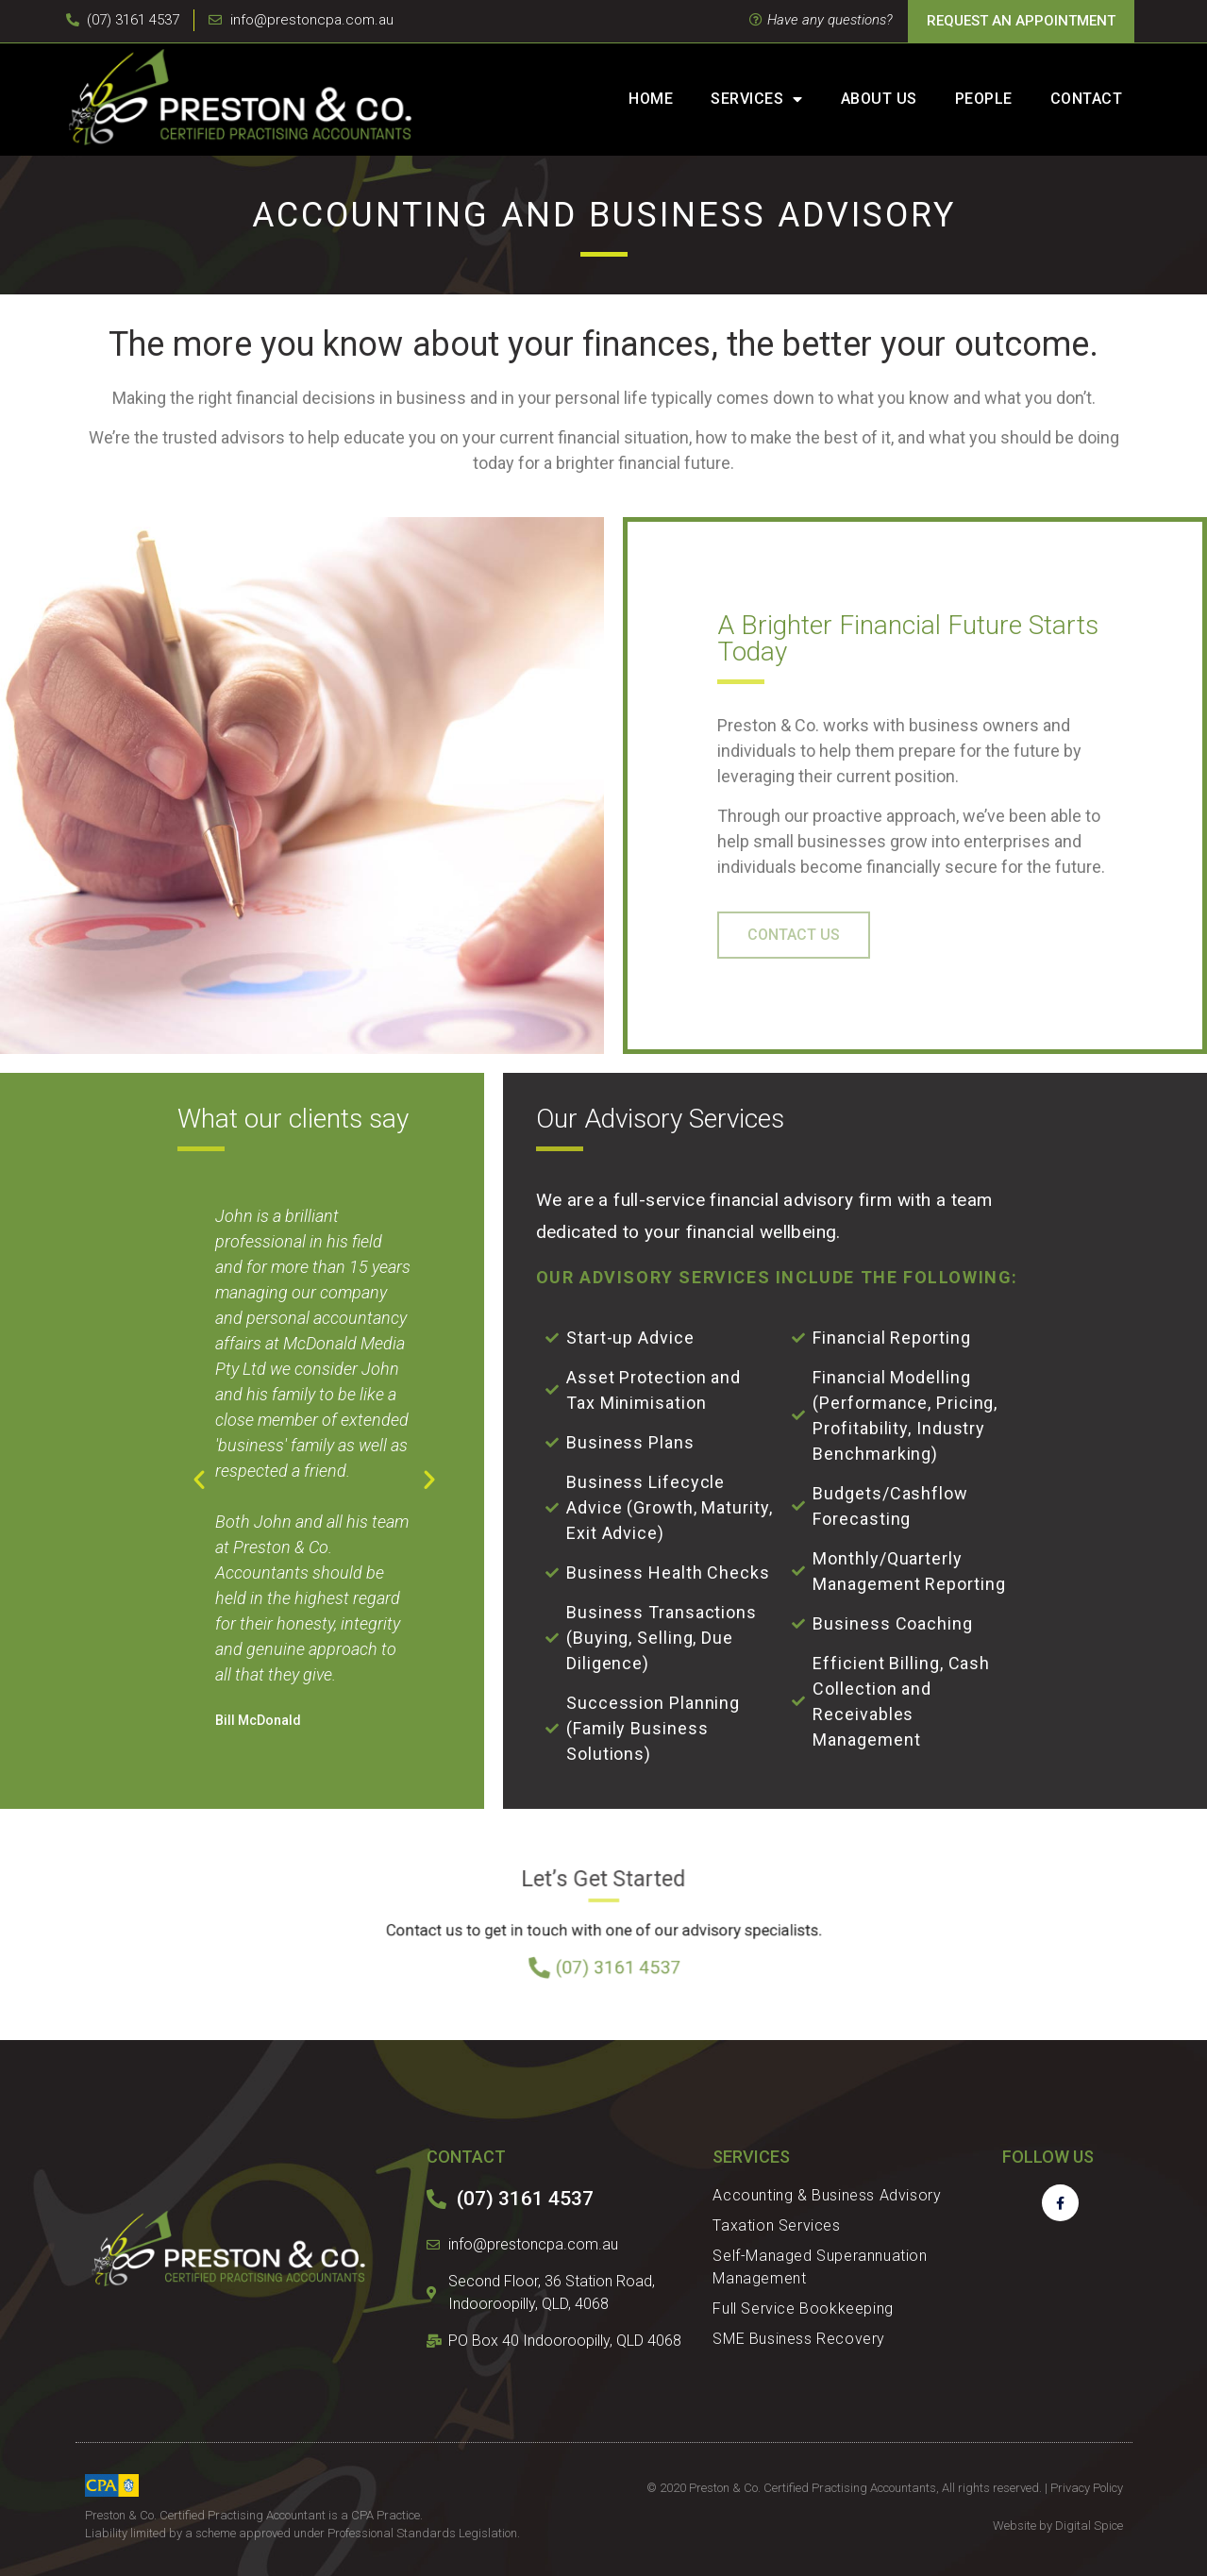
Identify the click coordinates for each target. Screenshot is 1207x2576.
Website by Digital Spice (1058, 2525)
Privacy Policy (1086, 2488)
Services (757, 99)
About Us (879, 99)
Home (651, 99)
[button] (199, 1479)
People (984, 99)
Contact (1086, 99)
